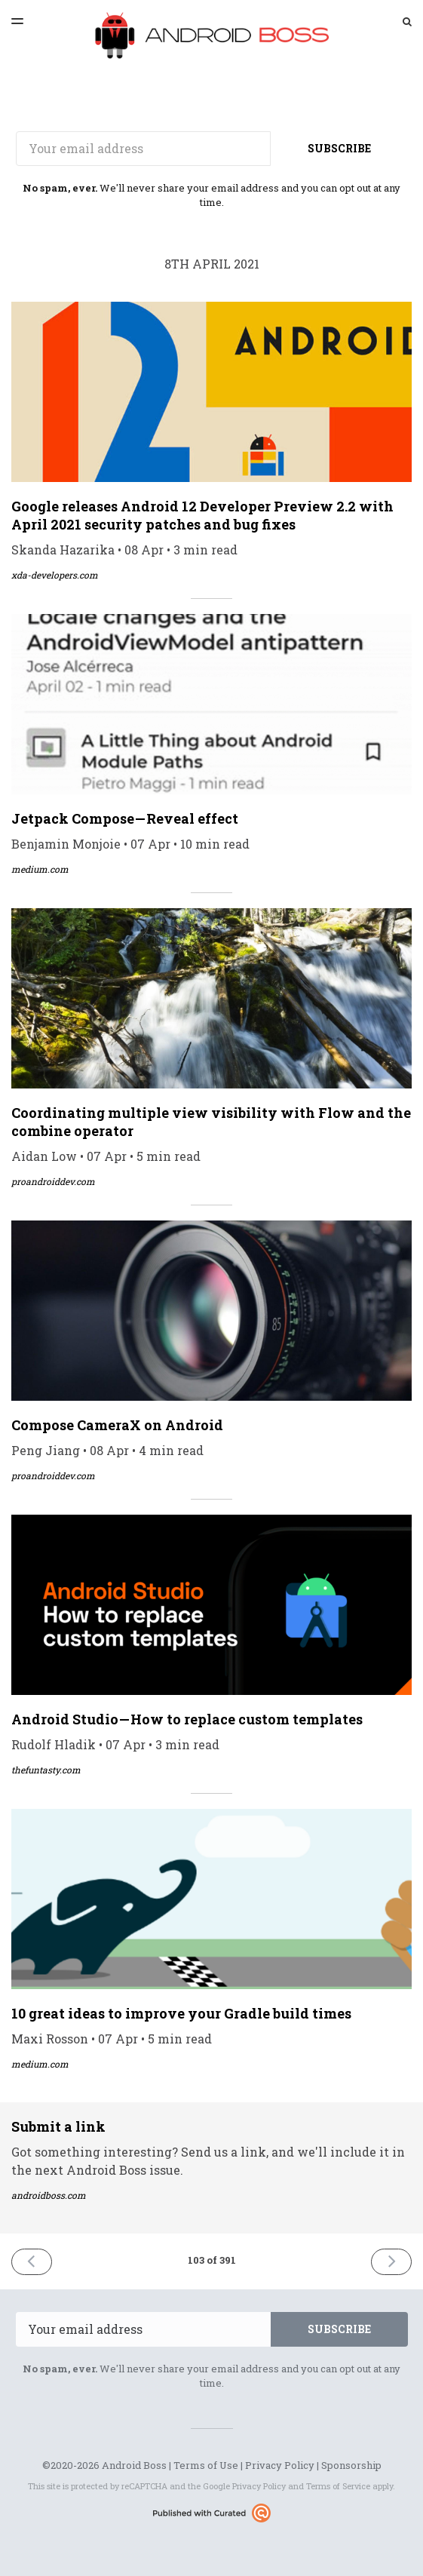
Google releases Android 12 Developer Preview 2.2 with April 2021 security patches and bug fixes (202, 515)
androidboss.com (48, 2195)
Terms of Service (338, 2486)
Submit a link (58, 2126)
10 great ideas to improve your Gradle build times (181, 2013)
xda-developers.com (54, 575)
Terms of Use (205, 2465)
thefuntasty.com (46, 1770)
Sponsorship (351, 2465)
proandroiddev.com (53, 1181)
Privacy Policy (279, 2465)
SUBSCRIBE (339, 148)
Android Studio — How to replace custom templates (187, 1719)
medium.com (40, 869)
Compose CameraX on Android (117, 1425)
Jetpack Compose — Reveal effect (124, 818)
